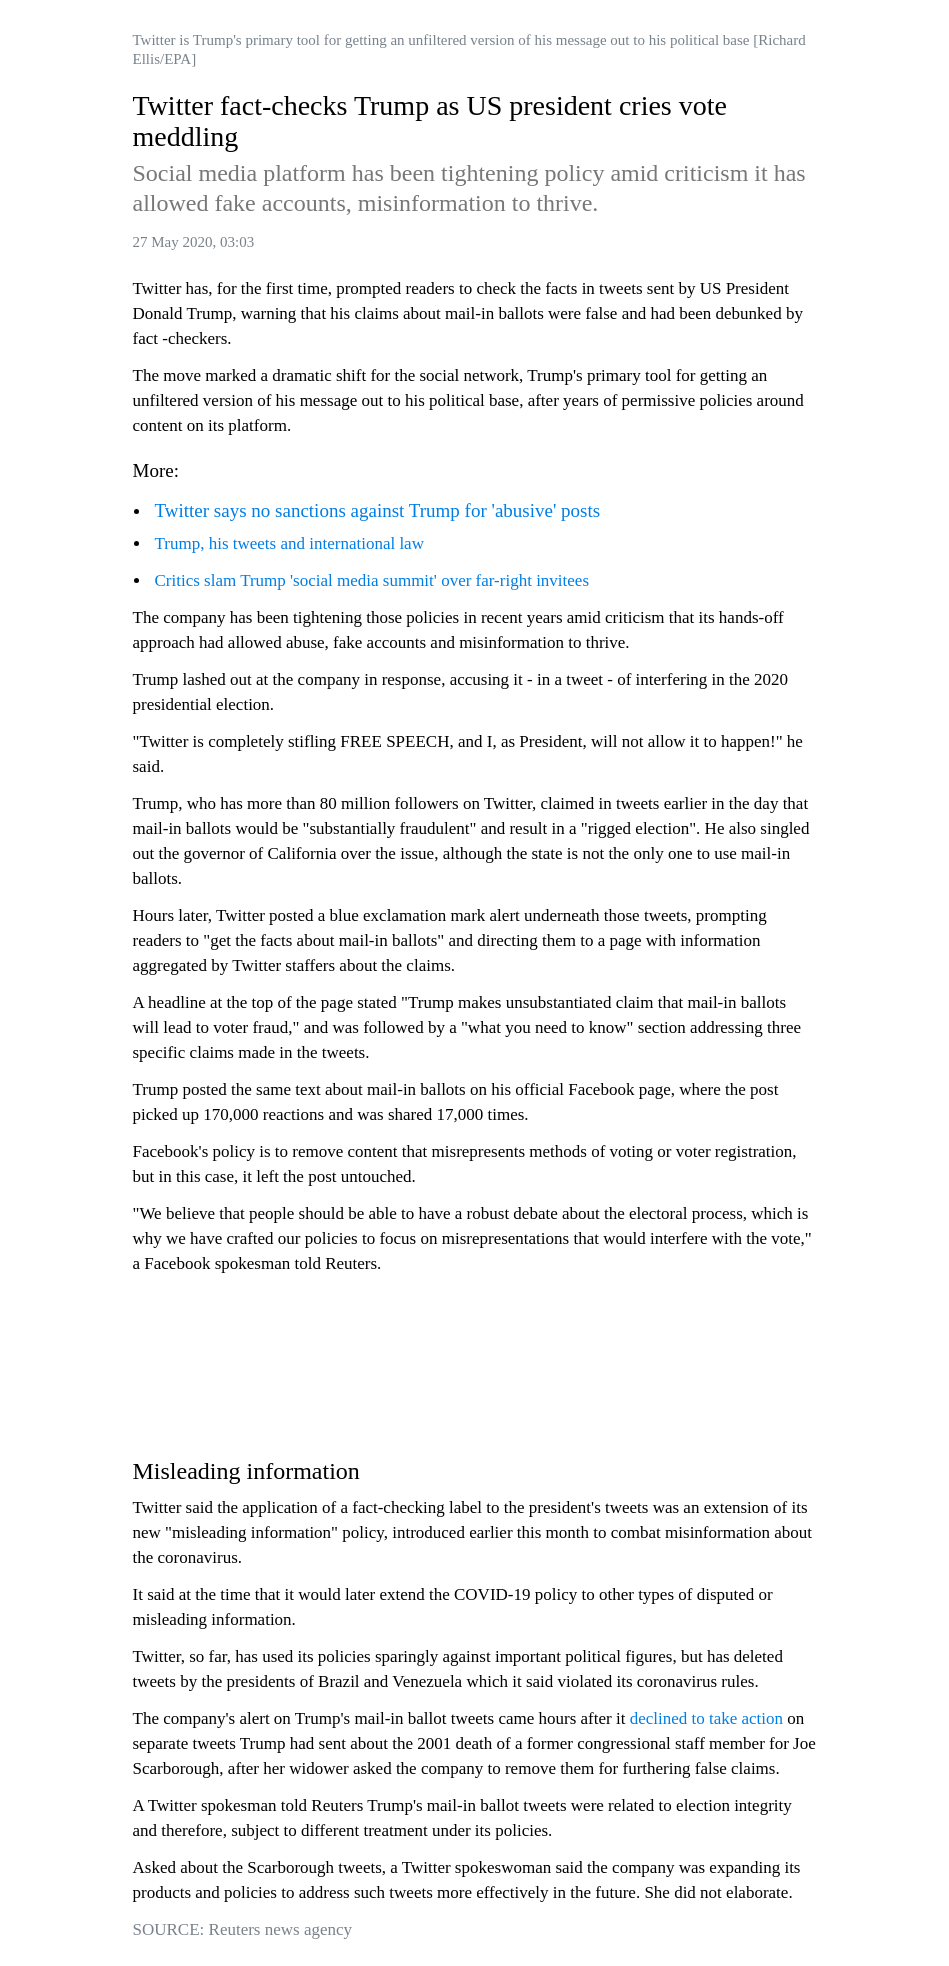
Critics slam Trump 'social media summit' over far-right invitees (372, 580)
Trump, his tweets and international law (289, 543)
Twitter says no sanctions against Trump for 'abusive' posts (378, 510)
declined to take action (706, 1718)
